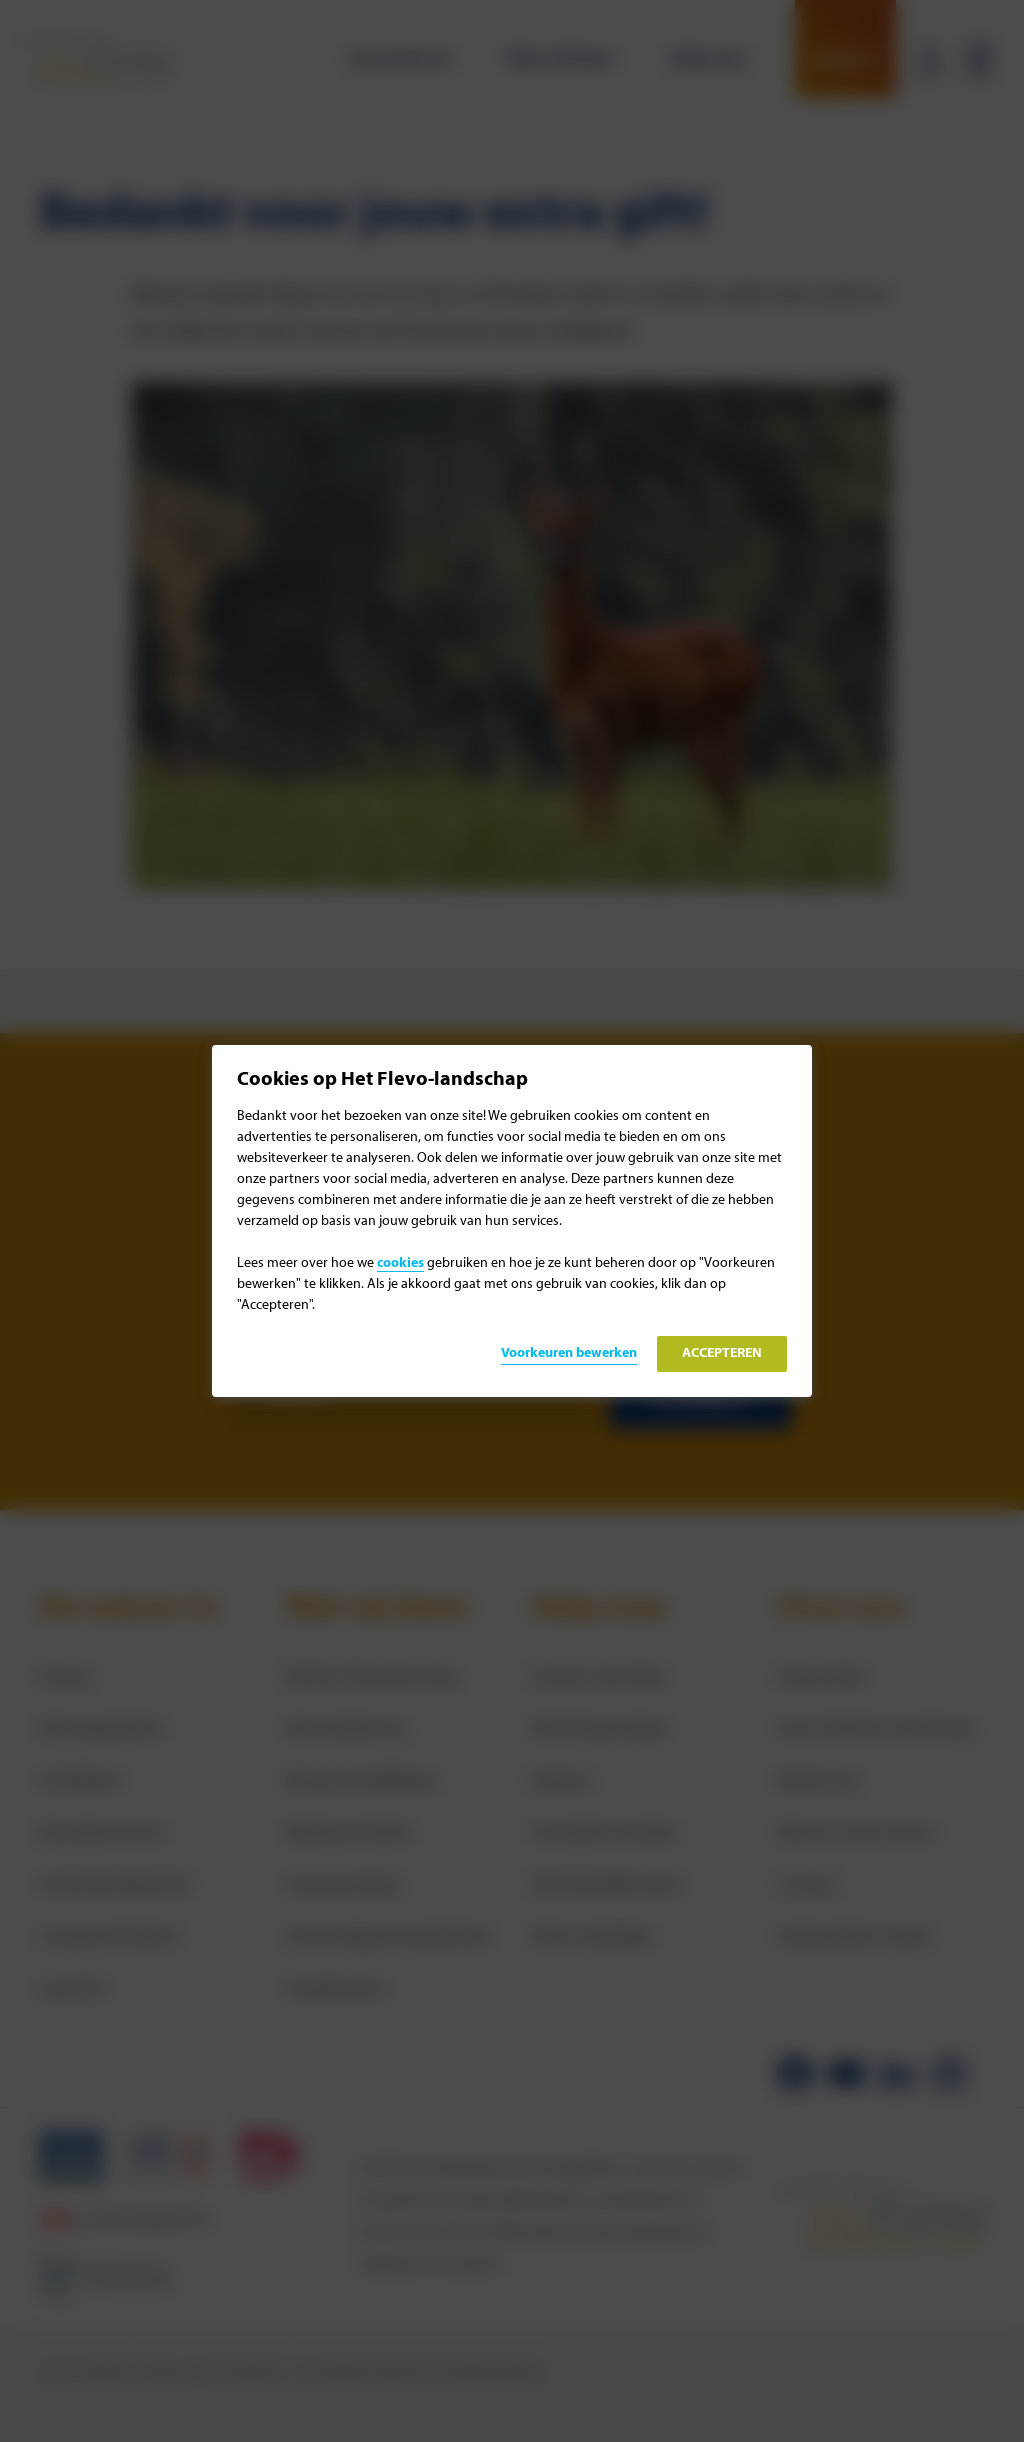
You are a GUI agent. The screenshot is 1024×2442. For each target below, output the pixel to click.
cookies (400, 1263)
